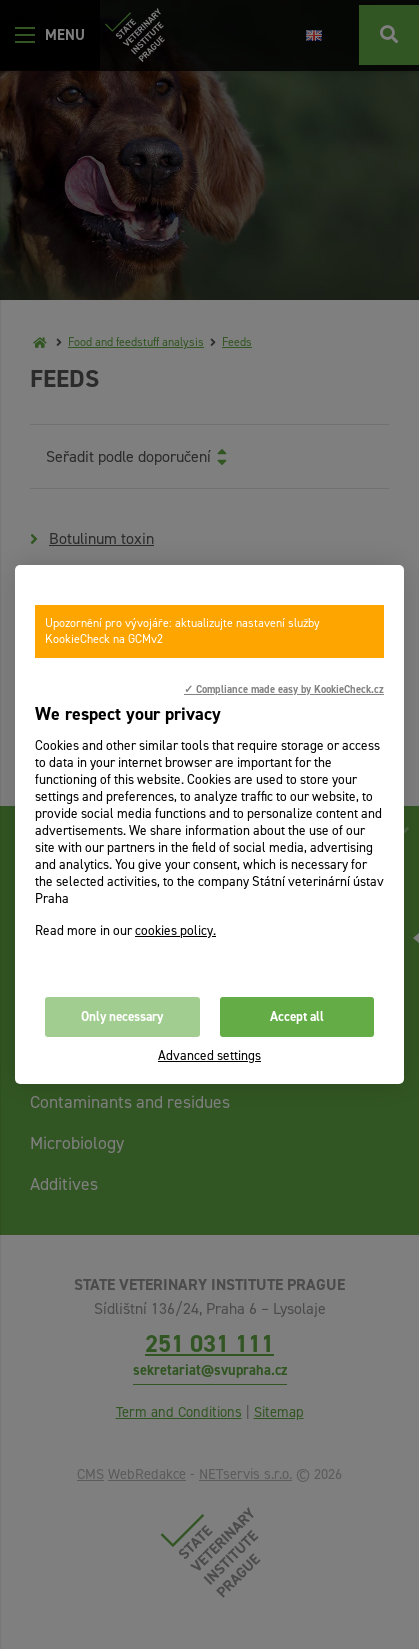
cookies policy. (175, 930)
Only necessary (122, 1016)
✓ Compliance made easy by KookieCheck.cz (284, 689)
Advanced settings (209, 1055)
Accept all (297, 1016)
